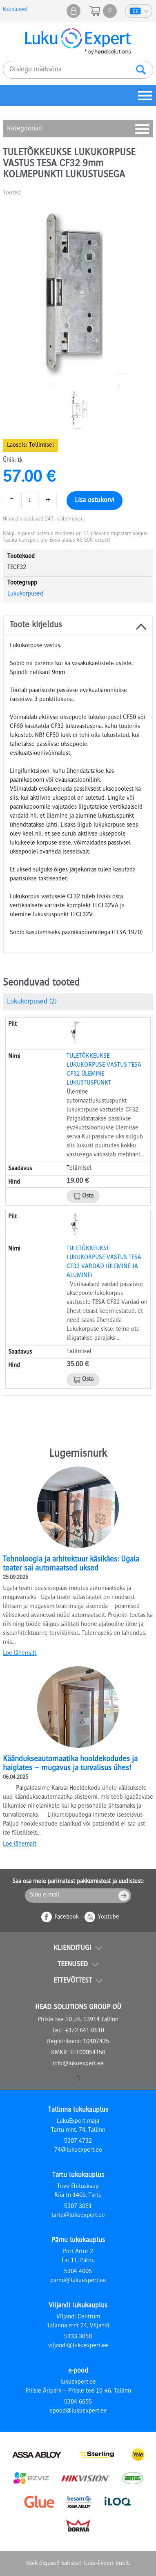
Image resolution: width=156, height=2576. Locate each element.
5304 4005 (78, 2272)
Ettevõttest (72, 1981)
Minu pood (73, 11)
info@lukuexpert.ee (78, 2064)
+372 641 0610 (84, 2031)
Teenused (73, 1964)
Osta (88, 1196)
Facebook (66, 1917)
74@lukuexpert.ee (78, 2150)
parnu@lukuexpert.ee (78, 2281)
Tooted (12, 193)
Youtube (108, 1917)
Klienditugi (72, 1948)
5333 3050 (78, 2337)
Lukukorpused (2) (31, 1002)
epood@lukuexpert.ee (78, 2411)
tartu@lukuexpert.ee (78, 2215)
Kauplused (15, 10)
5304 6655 (78, 2402)
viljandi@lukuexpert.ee (78, 2346)
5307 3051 (78, 2206)
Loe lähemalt (19, 1653)
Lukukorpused (25, 594)
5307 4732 (78, 2141)
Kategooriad (24, 128)
